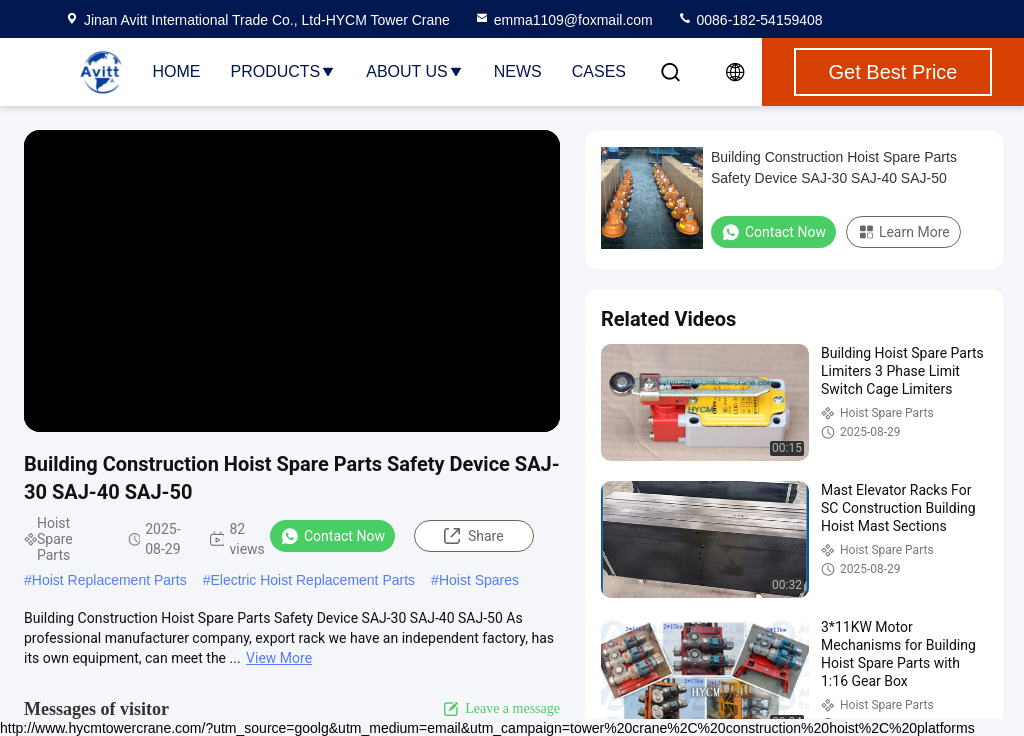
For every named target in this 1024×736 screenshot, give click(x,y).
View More (279, 658)
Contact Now (332, 536)
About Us (415, 71)
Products (283, 71)
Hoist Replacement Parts (109, 580)
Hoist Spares (479, 580)
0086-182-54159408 (750, 20)
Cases (599, 71)
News (518, 71)
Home (176, 71)
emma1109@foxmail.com (563, 20)
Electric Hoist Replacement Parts (312, 580)
